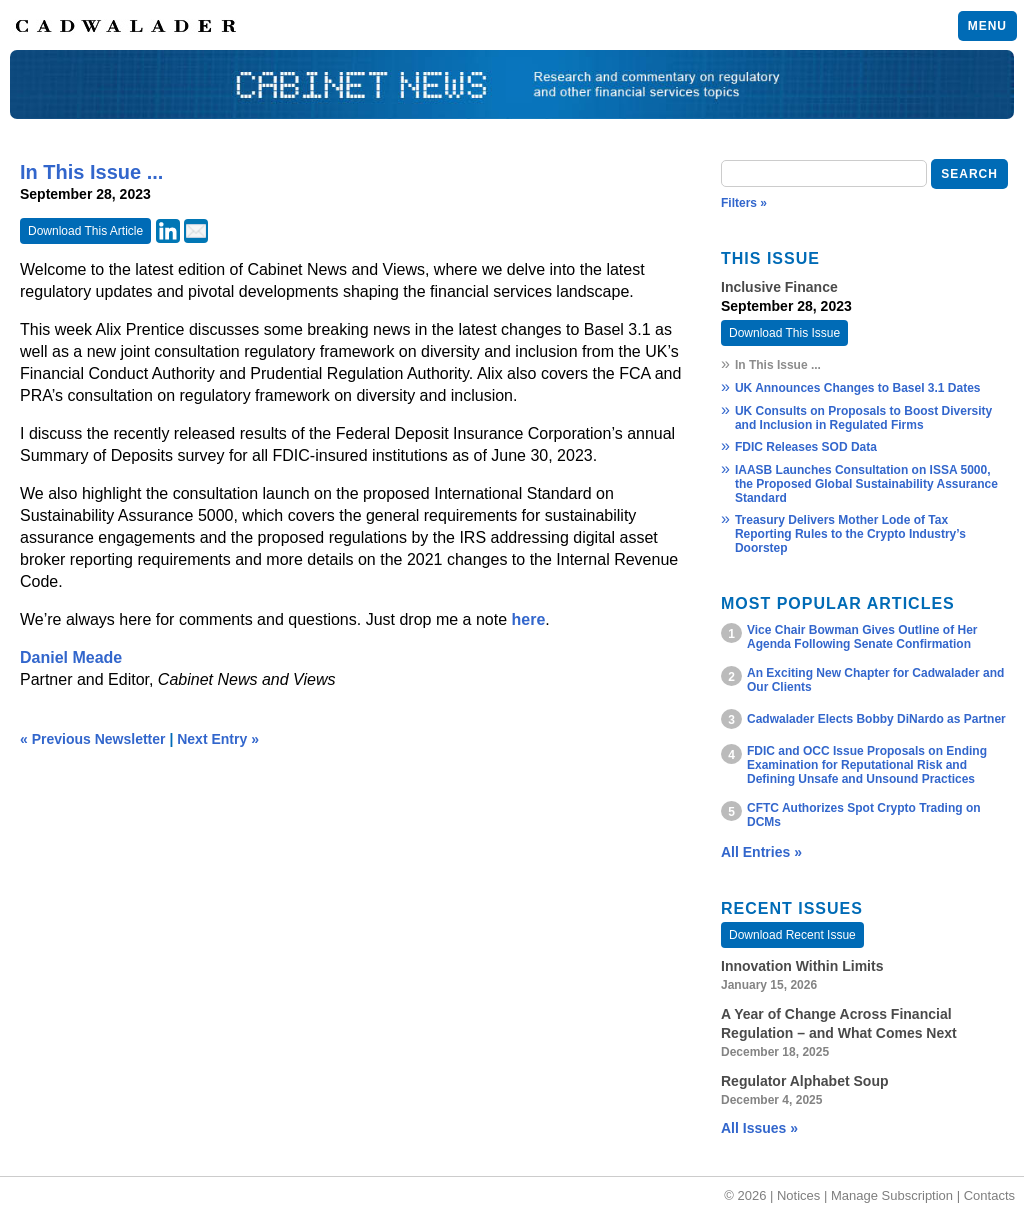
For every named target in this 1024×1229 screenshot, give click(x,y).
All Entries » (761, 852)
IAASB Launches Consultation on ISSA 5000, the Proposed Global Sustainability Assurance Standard (866, 484)
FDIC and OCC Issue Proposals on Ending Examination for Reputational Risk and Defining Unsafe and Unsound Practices (867, 765)
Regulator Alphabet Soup (804, 1081)
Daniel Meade (71, 657)
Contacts (989, 1195)
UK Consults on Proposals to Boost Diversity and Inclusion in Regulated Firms (863, 418)
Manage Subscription (892, 1195)
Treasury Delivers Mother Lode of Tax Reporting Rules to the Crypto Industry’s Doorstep (850, 534)
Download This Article (85, 231)
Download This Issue (784, 333)
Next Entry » (218, 739)
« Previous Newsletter (93, 739)
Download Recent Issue (792, 935)
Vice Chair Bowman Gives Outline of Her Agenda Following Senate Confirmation (862, 637)
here (529, 619)
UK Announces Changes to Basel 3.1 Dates (858, 388)
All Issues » (759, 1128)
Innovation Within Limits (802, 966)
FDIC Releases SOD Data (806, 447)
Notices (798, 1195)
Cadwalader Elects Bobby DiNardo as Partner (876, 719)
